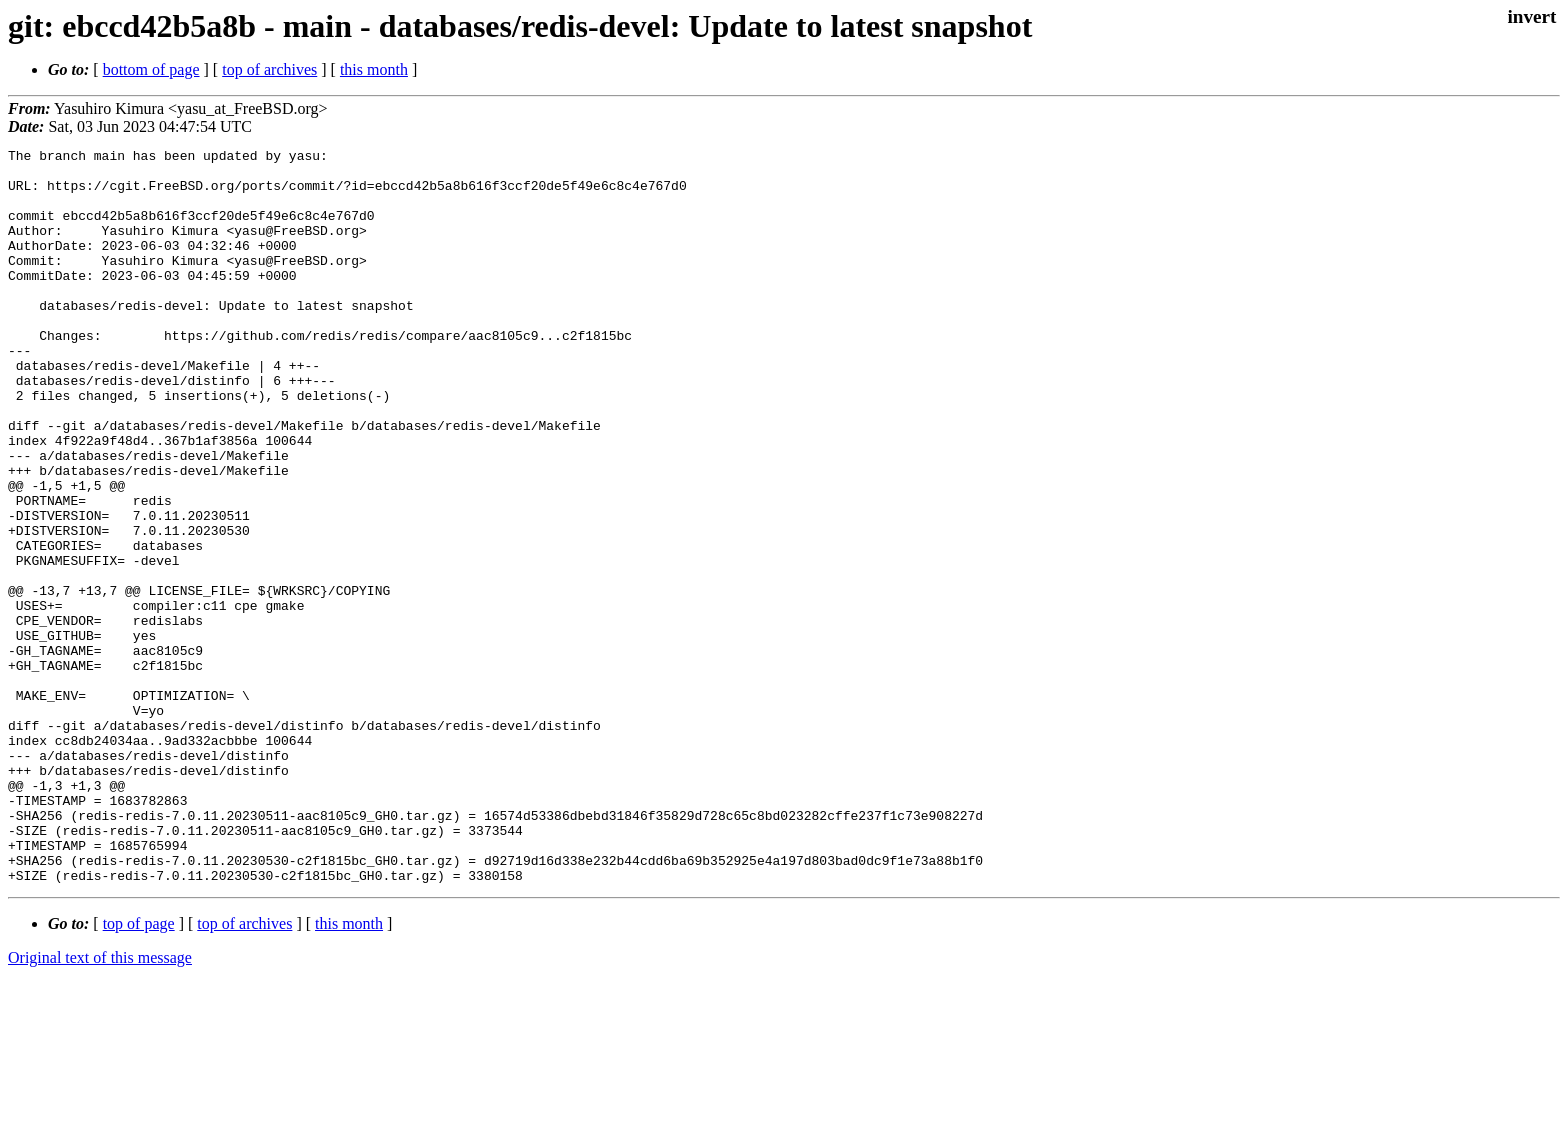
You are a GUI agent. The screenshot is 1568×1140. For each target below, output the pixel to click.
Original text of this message (100, 1104)
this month (374, 69)
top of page (139, 1070)
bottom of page (151, 69)
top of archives (269, 69)
